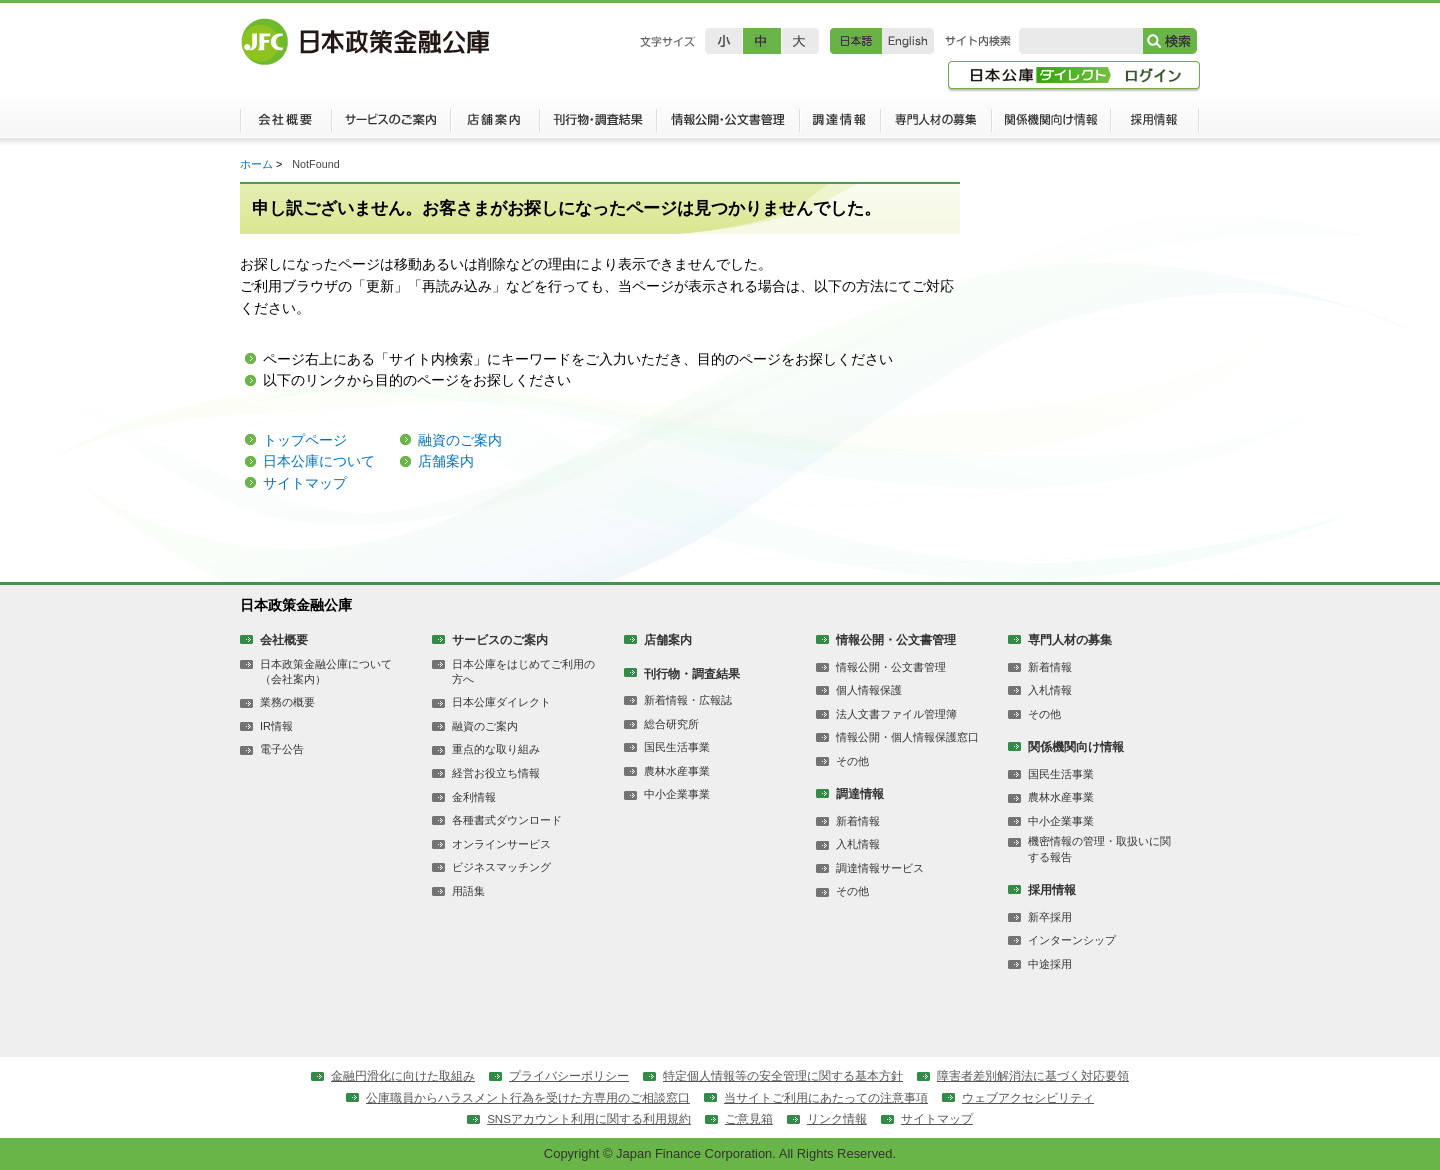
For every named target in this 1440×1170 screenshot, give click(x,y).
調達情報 (839, 125)
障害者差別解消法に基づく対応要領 (1033, 1076)
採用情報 (1155, 125)
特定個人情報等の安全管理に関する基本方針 (783, 1076)
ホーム (256, 164)
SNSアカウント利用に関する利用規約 (589, 1119)
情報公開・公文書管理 (727, 125)
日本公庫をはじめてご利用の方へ (523, 671)
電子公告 (282, 749)
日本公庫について (319, 461)
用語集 (468, 891)
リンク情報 (837, 1119)
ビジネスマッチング (501, 867)
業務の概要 (287, 702)
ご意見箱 (749, 1119)
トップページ (305, 440)
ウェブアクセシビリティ (1028, 1098)
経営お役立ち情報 (496, 773)
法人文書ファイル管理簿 (896, 714)
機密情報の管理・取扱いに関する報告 (1099, 848)
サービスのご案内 (390, 125)
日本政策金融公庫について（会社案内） (326, 671)
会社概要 (285, 125)
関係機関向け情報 (1051, 125)
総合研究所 (671, 724)
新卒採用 (1050, 917)
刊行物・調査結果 (597, 125)
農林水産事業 (677, 771)
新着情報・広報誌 (688, 700)
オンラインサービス (501, 844)
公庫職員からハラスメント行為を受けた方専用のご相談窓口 (528, 1098)
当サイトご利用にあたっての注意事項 (826, 1098)
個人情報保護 (869, 690)
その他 (852, 761)
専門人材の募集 (936, 125)
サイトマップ (305, 483)
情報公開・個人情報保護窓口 (907, 737)
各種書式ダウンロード (507, 820)
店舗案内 (494, 125)
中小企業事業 (677, 794)
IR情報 (276, 726)
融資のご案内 (460, 440)
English (908, 41)
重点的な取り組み (496, 749)
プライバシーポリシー (569, 1076)
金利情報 (474, 797)
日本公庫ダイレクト (501, 702)
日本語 (856, 41)
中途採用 (1050, 964)
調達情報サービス (880, 868)
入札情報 (858, 844)
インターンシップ (1072, 940)
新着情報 (858, 821)
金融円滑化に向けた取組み (403, 1076)
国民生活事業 (677, 747)
